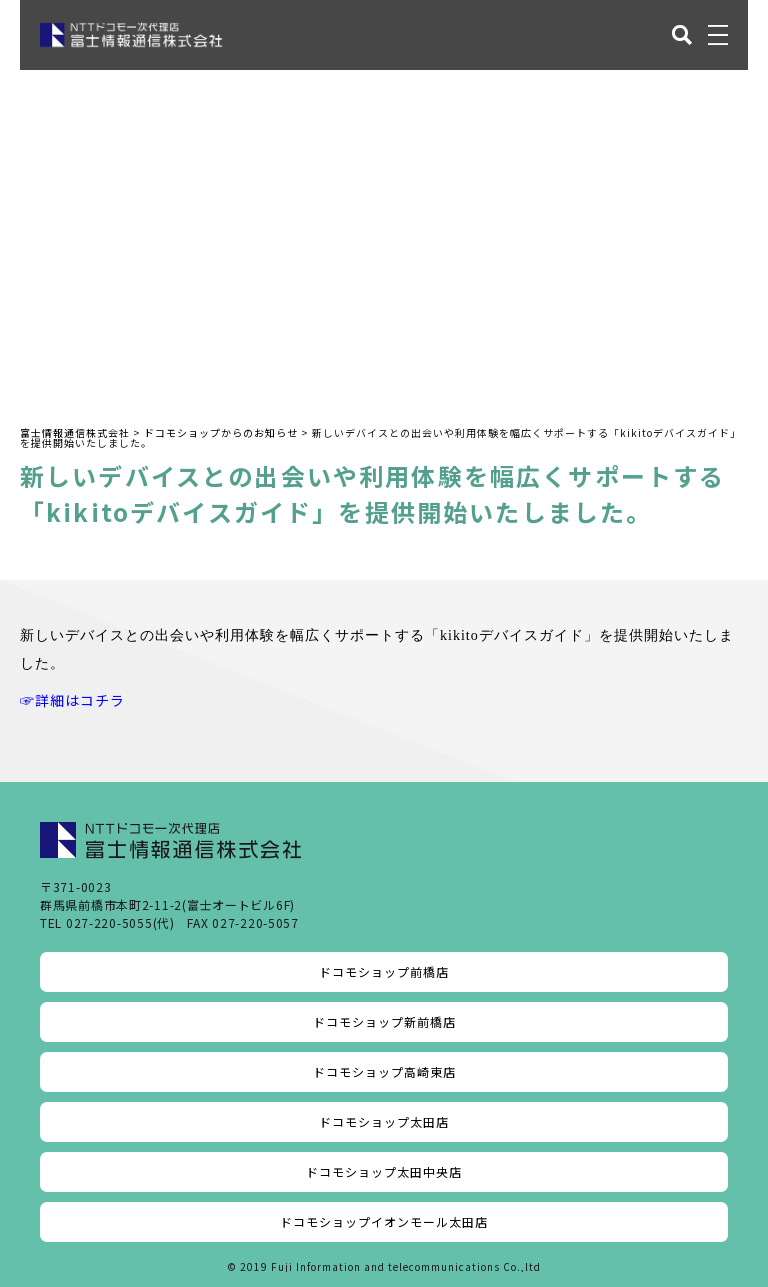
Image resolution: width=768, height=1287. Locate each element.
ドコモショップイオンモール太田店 (384, 1221)
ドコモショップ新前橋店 (384, 1021)
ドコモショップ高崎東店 (384, 1071)
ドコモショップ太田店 (384, 1121)
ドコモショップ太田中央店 (384, 1171)
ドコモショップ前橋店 (384, 971)
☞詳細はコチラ (72, 700)
